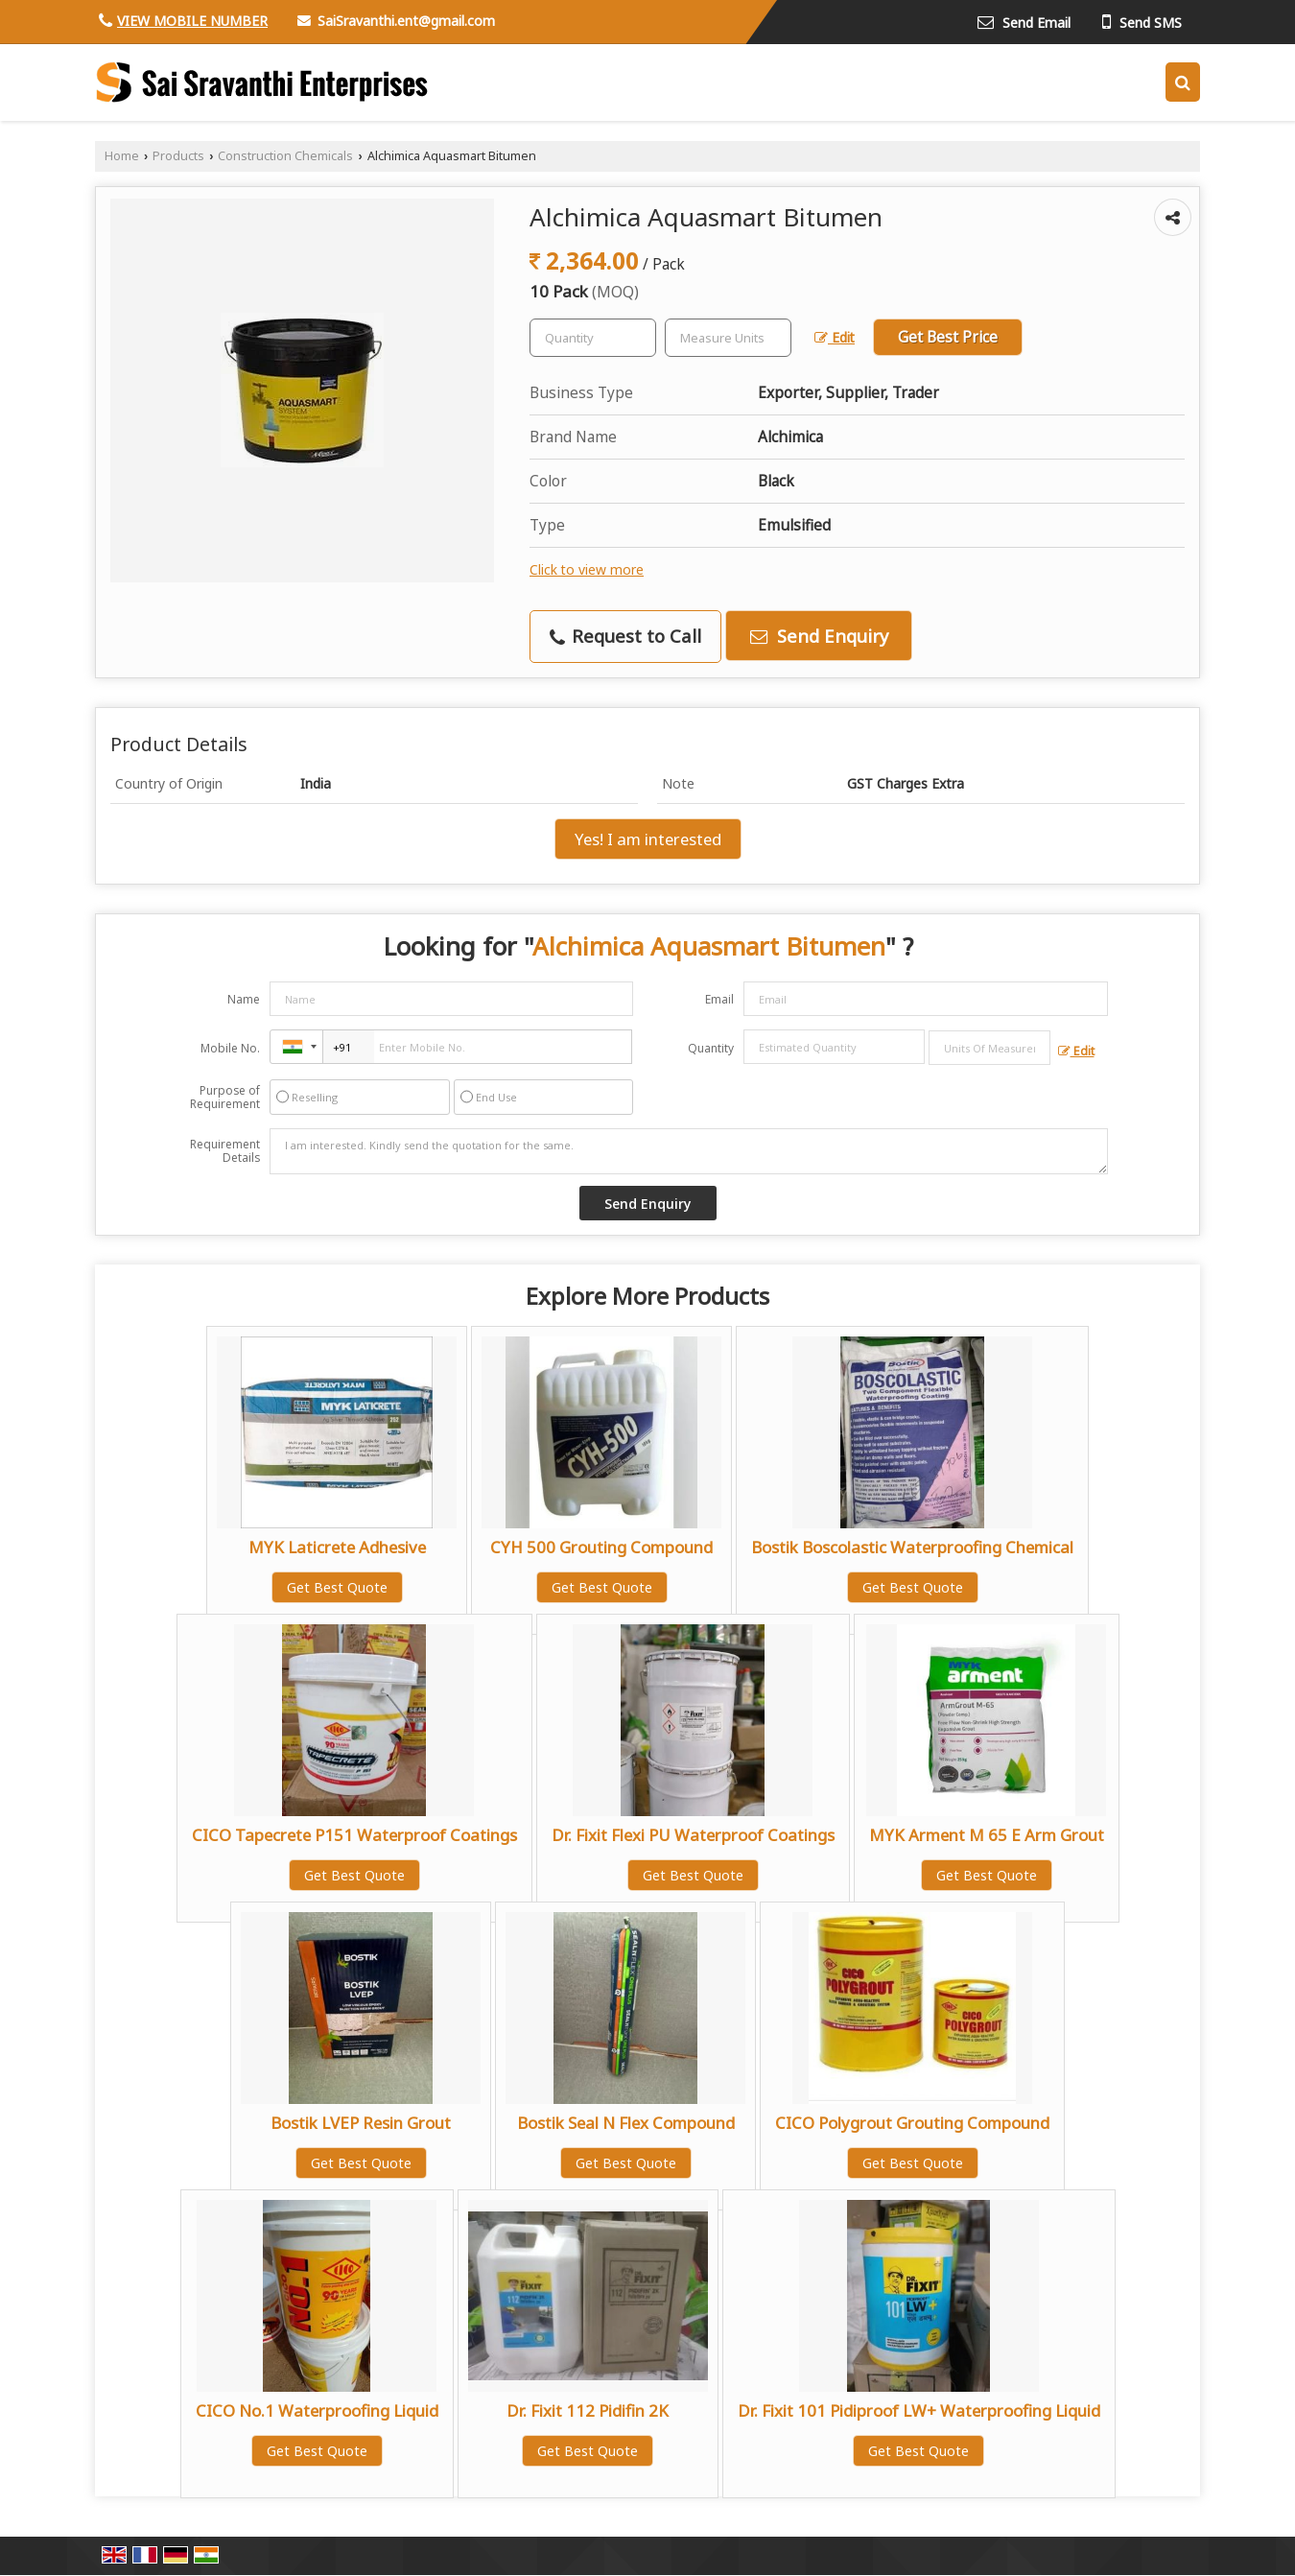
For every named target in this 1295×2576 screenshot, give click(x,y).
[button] (192, 21)
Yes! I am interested (648, 839)
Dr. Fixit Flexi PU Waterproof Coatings (693, 1835)
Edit (834, 337)
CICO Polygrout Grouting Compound (912, 2123)
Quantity (711, 1048)
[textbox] (728, 338)
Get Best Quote (337, 1587)
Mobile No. (230, 1048)
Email (719, 999)
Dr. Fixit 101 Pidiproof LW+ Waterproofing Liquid (919, 2410)
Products (178, 156)
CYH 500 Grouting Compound (601, 1547)
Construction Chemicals (285, 156)
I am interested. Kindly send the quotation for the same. (689, 1151)
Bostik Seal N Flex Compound (626, 2123)
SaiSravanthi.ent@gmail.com (406, 21)
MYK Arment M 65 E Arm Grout (986, 1835)
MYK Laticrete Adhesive (337, 1547)
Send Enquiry (819, 636)
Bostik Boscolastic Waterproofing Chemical (912, 1547)
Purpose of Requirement (225, 1097)
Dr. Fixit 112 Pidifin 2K (587, 2410)
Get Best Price (948, 337)
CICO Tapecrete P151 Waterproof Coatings (354, 1835)
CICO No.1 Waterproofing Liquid (317, 2410)
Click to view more (587, 569)
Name (243, 999)
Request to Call (625, 636)
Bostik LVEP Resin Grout (361, 2123)
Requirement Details (225, 1151)
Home (122, 156)
